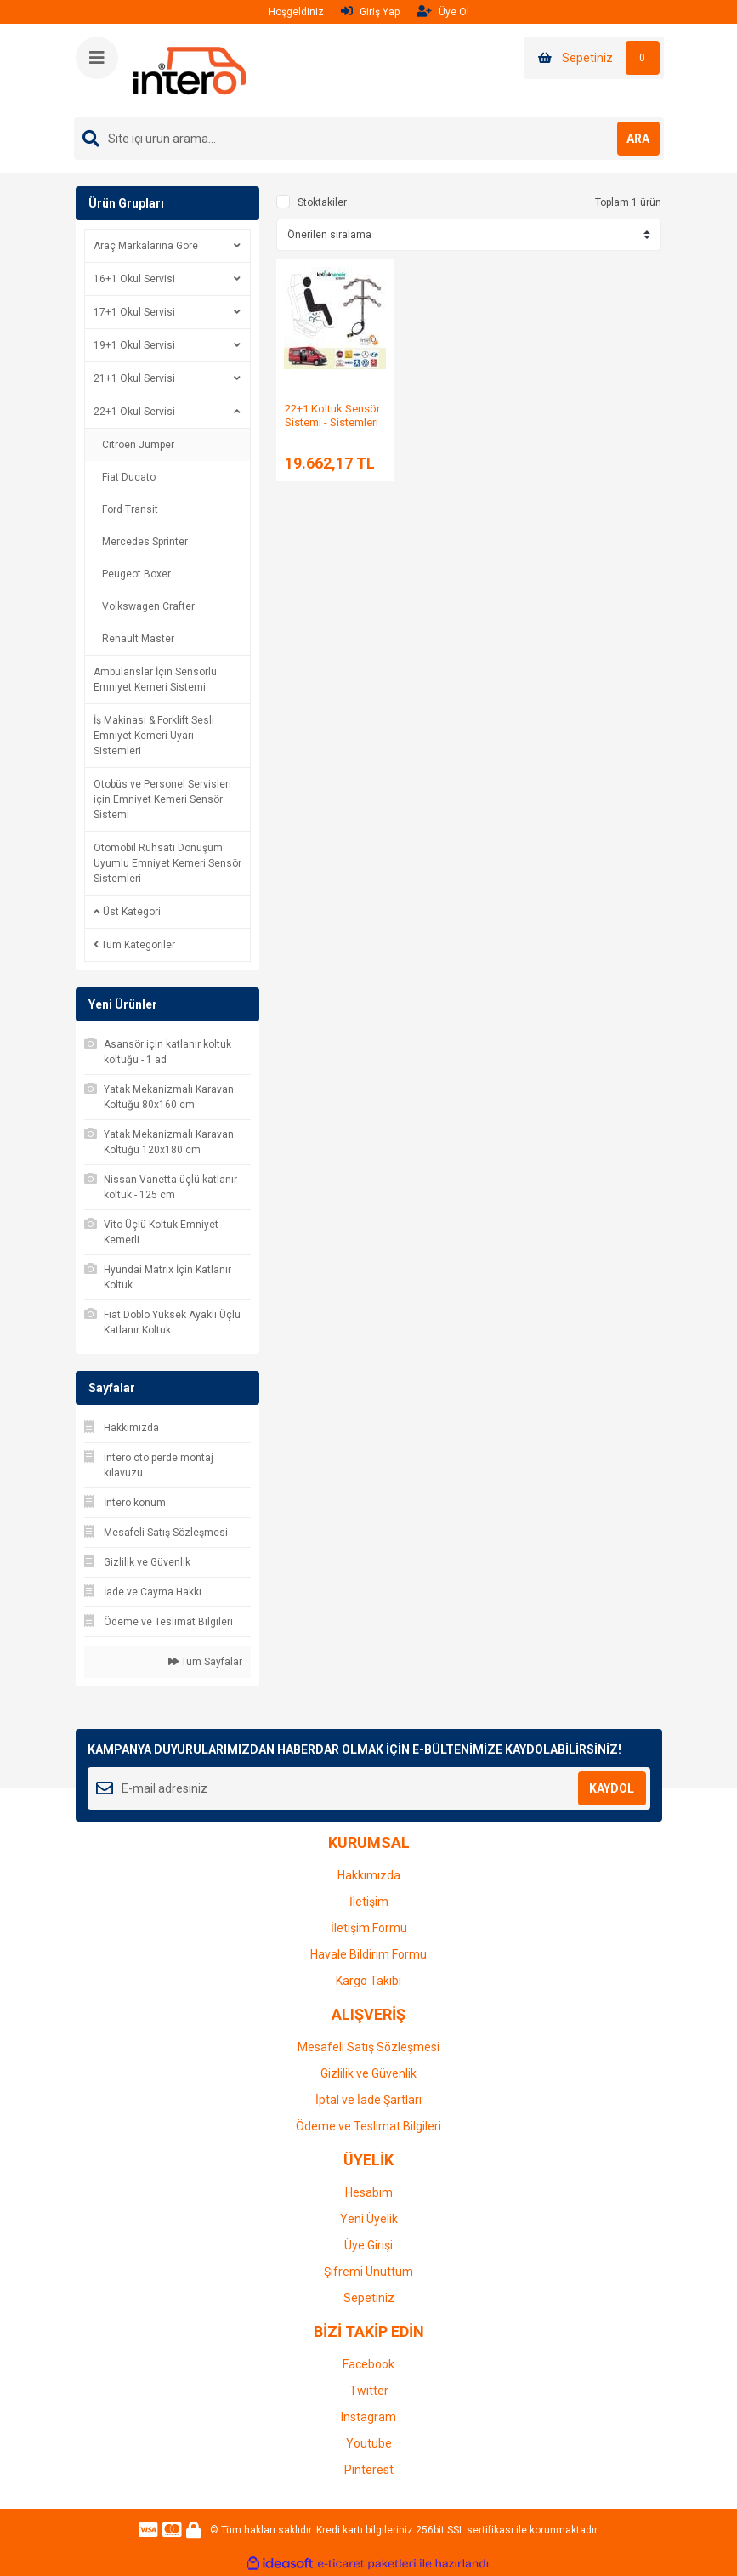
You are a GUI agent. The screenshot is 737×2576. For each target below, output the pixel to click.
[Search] (369, 138)
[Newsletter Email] (369, 1788)
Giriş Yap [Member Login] (370, 11)
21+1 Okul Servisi (134, 378)
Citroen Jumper (138, 445)
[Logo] (190, 70)
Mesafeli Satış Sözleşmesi (368, 2047)
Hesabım (369, 2192)
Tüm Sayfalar (205, 1662)
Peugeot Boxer (136, 574)
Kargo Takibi (368, 1980)
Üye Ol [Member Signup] (443, 11)
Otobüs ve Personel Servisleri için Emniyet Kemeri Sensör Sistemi (162, 799)
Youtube (369, 2443)
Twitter (368, 2390)
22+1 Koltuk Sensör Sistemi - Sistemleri (332, 415)
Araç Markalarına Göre (146, 246)
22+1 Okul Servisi (134, 412)
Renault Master (138, 639)
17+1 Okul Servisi (134, 312)
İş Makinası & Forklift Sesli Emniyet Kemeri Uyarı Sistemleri (154, 735)
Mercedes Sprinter (145, 542)
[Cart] (594, 58)
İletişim (368, 1901)
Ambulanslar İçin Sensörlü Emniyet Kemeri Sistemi (155, 679)
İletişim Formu (369, 1928)
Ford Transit (130, 509)
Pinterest (369, 2469)
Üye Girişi (368, 2245)
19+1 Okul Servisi (134, 345)
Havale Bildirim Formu (368, 1954)
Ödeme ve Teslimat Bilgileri (368, 2126)
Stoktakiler (322, 202)
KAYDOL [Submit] (611, 1788)
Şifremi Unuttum (368, 2271)
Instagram (368, 2417)
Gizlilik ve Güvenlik (368, 2073)
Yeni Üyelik (369, 2219)
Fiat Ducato (129, 477)
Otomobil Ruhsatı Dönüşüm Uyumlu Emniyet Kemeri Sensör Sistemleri (167, 863)
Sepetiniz (368, 2298)
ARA (637, 138)
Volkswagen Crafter (148, 606)
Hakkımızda (368, 1875)
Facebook (368, 2364)
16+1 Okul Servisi (134, 279)
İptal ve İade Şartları (368, 2100)
